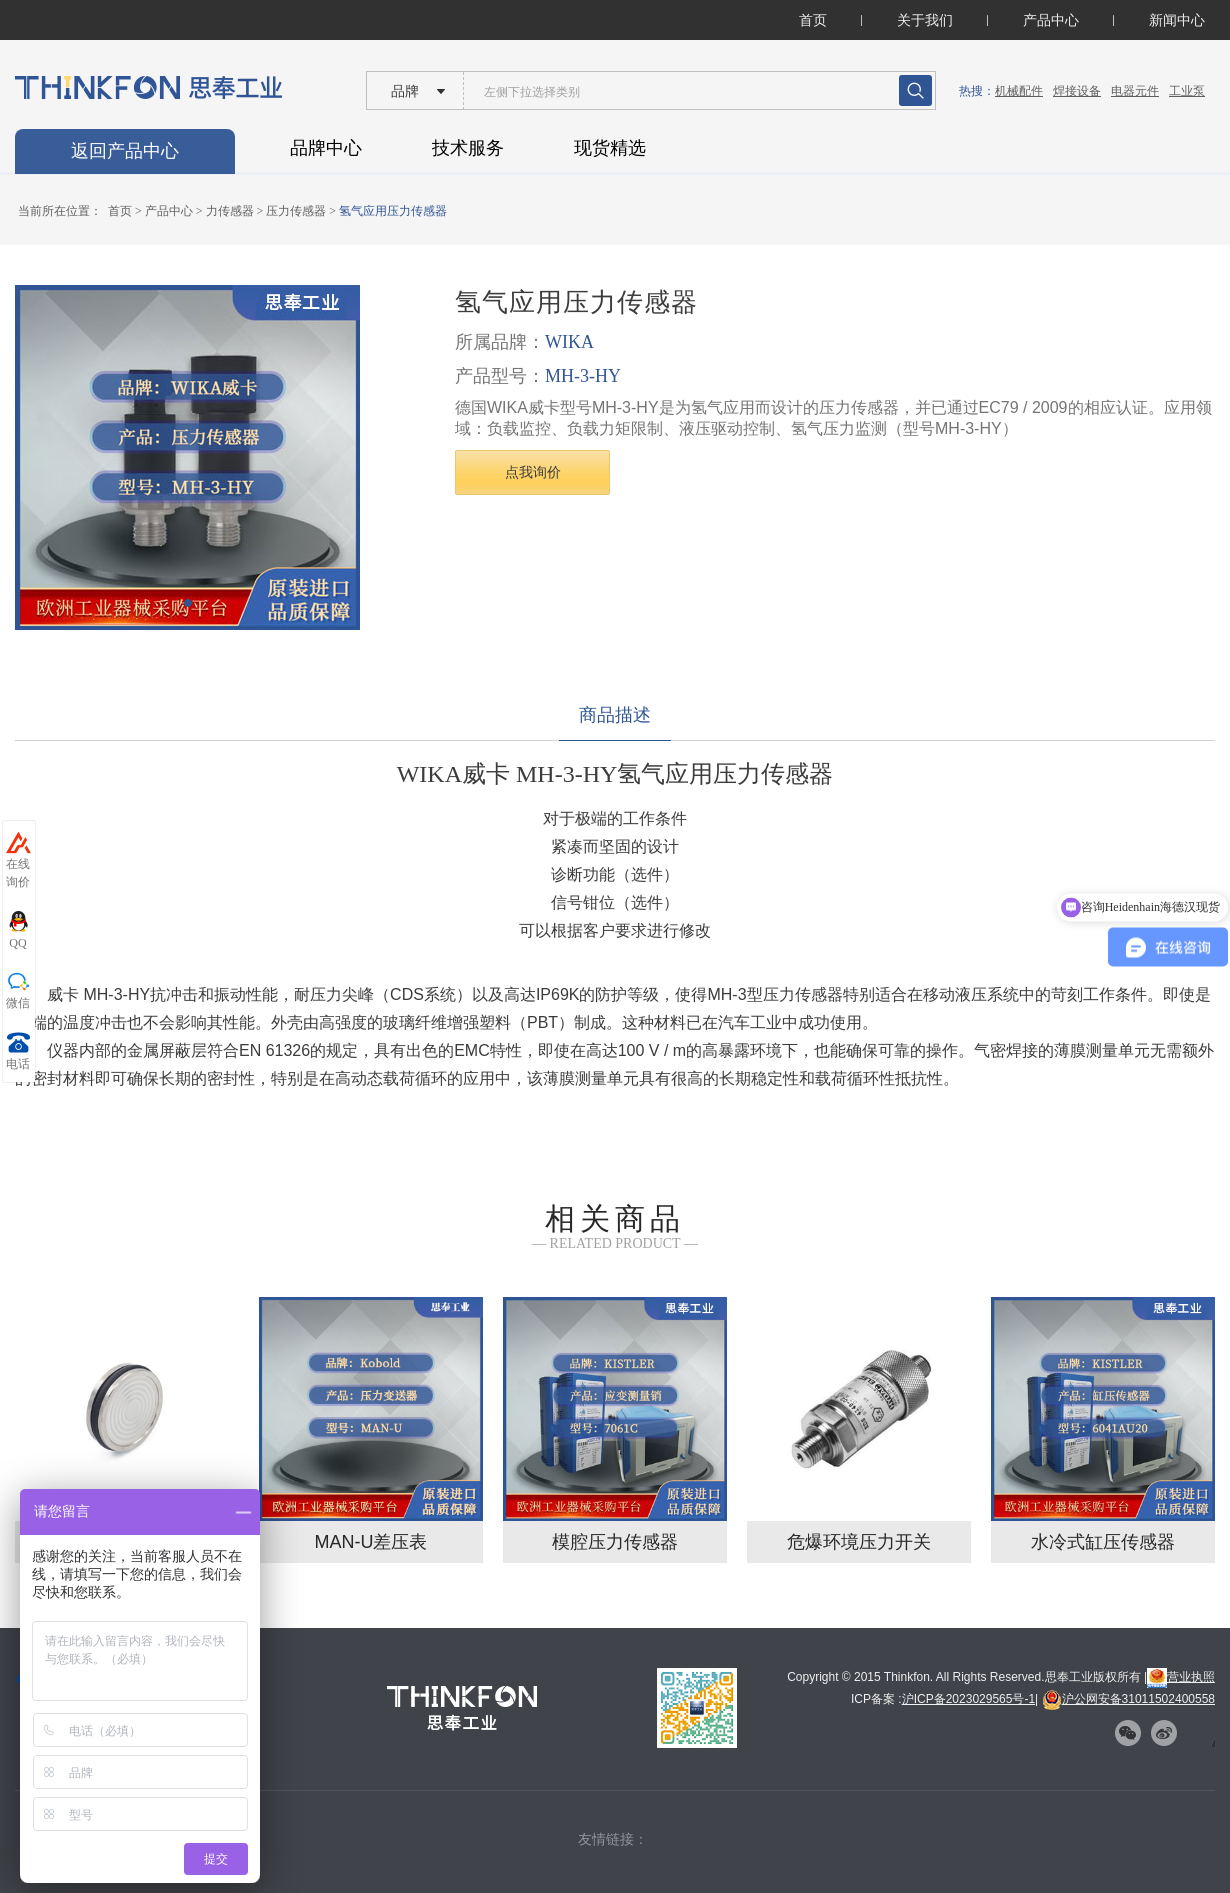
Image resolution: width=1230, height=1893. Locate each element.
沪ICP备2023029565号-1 (968, 1699)
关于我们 (925, 20)
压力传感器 (296, 211)
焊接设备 (1077, 91)
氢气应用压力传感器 (393, 211)
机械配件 (1019, 91)
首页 (813, 20)
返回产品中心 (125, 151)
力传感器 (230, 211)
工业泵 (1187, 91)
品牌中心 (326, 148)
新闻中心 (1177, 20)
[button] (188, 603)
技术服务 (468, 148)
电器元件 (1135, 91)
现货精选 (610, 148)
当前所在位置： (60, 211)
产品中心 (1051, 20)
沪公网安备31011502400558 (1128, 1699)
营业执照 (1181, 1677)
